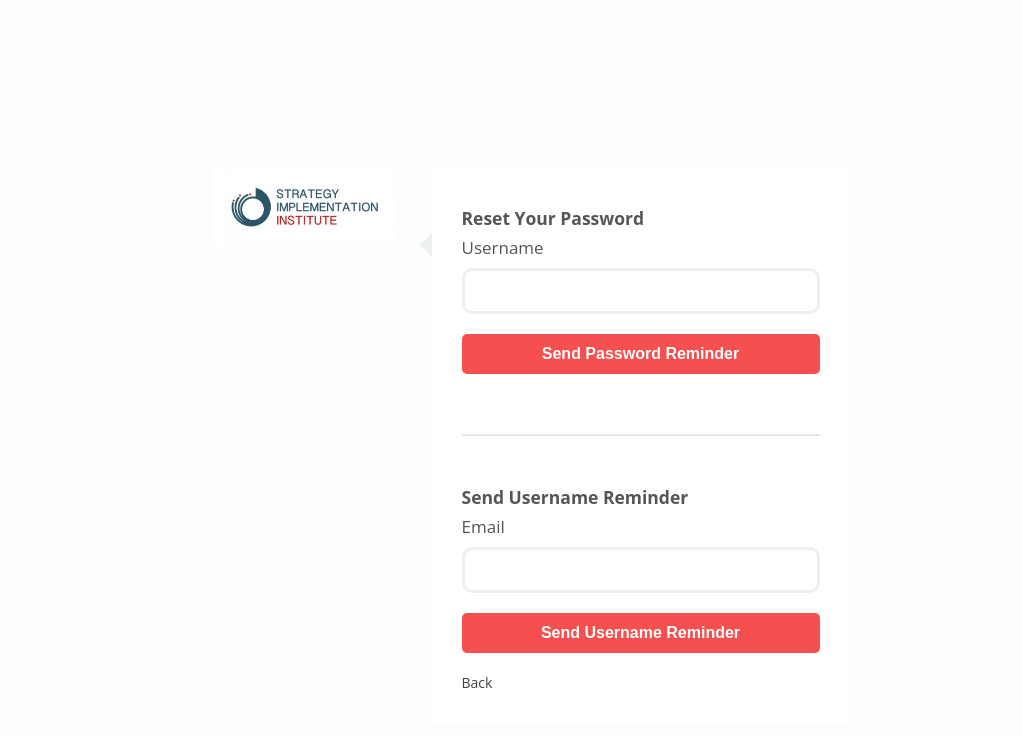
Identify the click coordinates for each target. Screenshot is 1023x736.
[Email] (641, 570)
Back (477, 682)
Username (503, 248)
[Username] (641, 291)
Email (483, 527)
